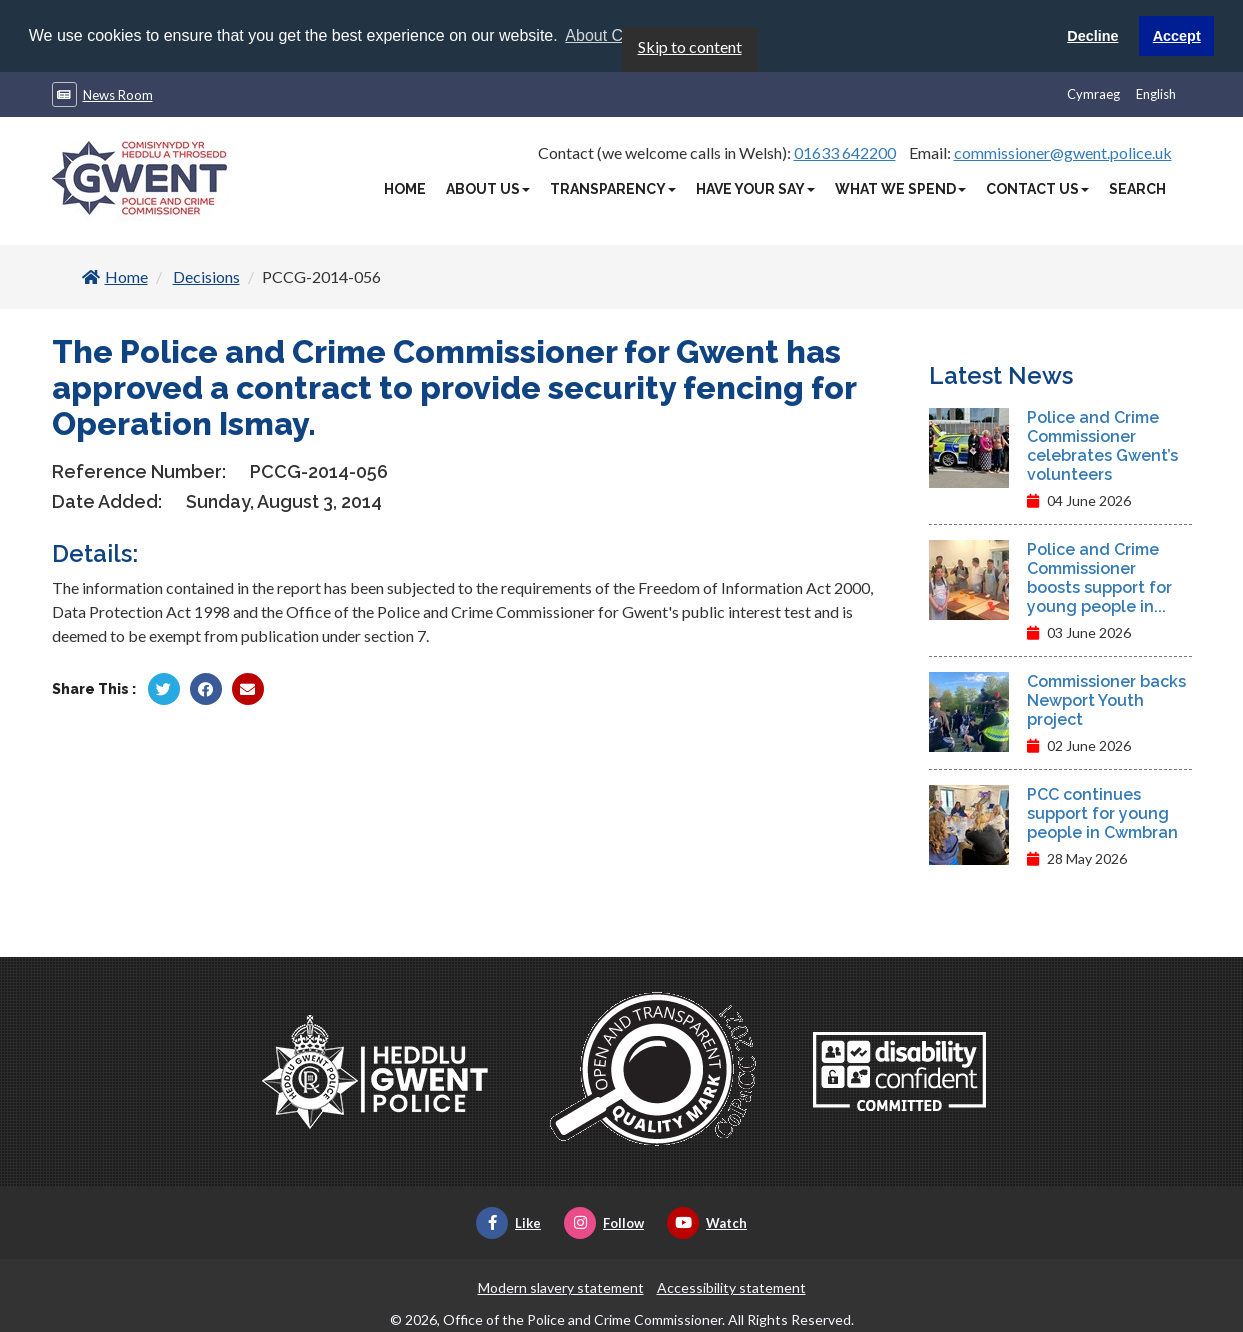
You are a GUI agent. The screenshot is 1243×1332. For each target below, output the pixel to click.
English (1156, 93)
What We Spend (900, 188)
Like (508, 1222)
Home (405, 188)
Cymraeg (1093, 93)
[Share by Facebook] (206, 688)
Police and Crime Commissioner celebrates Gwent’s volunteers (1102, 445)
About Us (488, 188)
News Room (118, 94)
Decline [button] (1092, 36)
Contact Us (1037, 188)
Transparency (613, 188)
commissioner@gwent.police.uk (1063, 151)
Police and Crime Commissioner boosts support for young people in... (1099, 577)
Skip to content (690, 45)
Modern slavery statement (561, 1286)
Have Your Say (755, 188)
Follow (604, 1222)
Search (1137, 188)
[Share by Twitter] (164, 688)
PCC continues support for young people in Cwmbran (1102, 812)
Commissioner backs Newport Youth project (1106, 699)
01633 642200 (845, 151)
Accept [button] (1177, 36)
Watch (707, 1222)
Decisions (206, 275)
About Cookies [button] (617, 35)
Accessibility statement (731, 1286)
